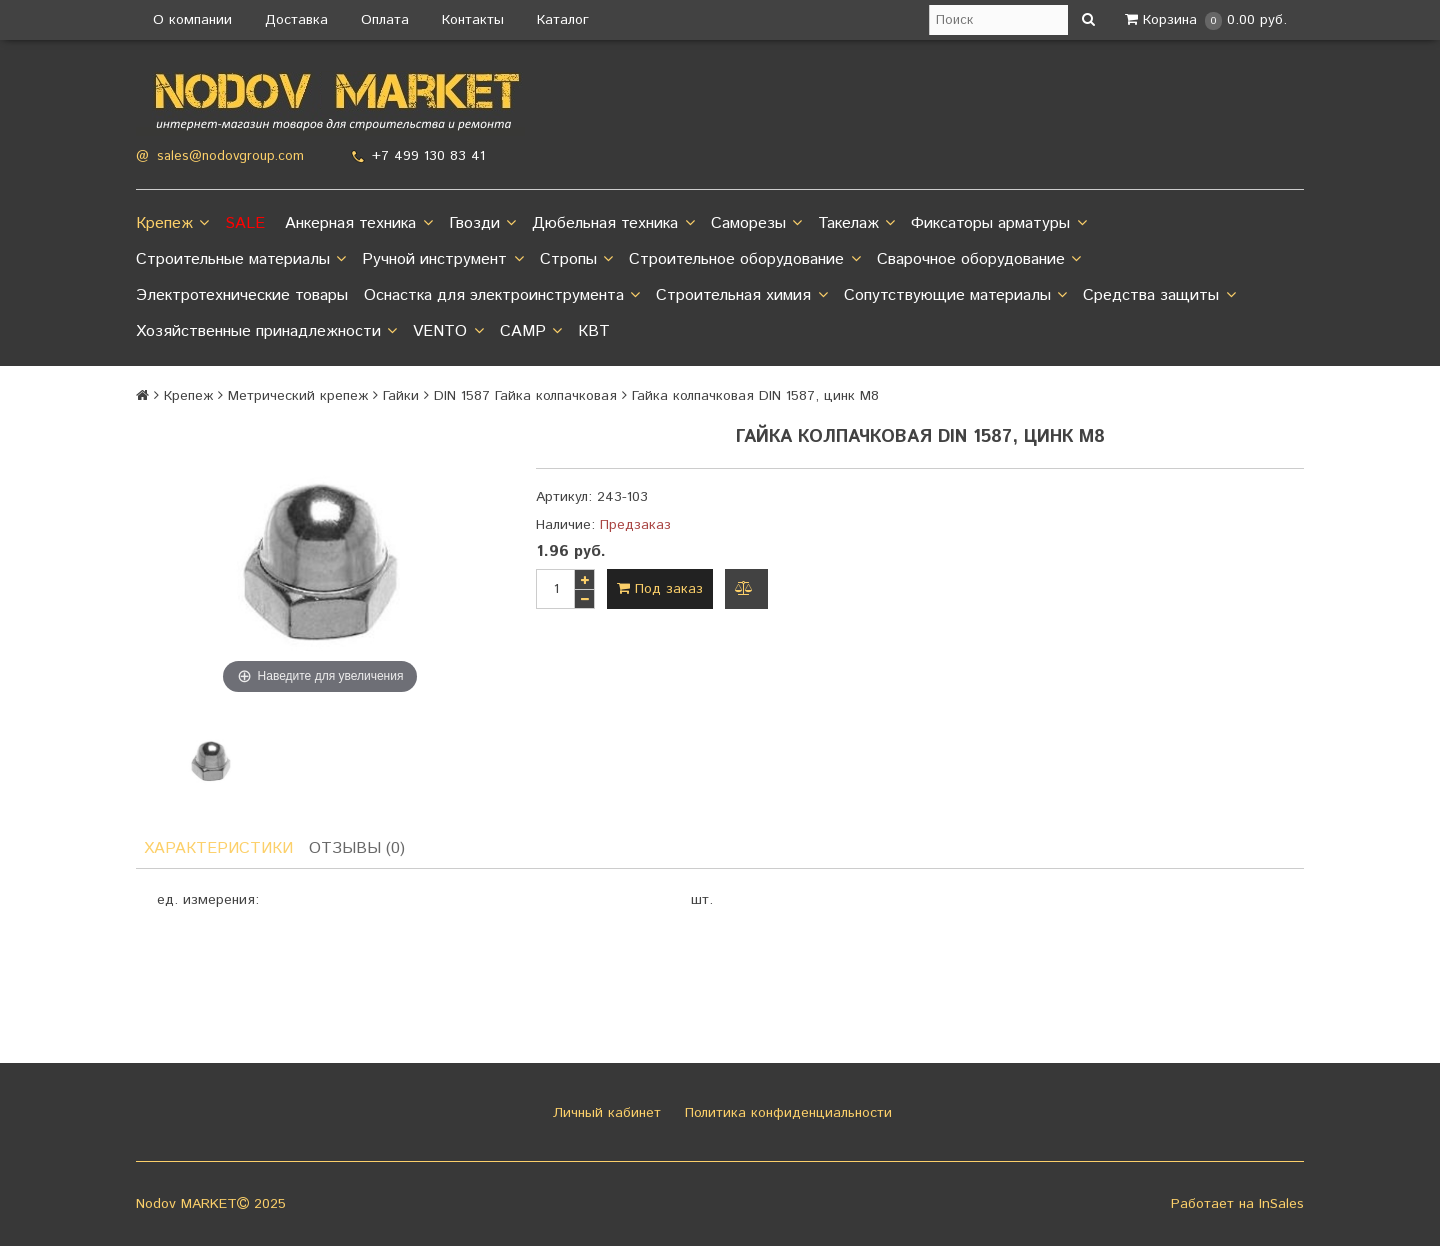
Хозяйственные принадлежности (266, 332)
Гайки (401, 396)
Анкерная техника (358, 224)
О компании (192, 20)
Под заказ (660, 589)
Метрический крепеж (298, 396)
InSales (1281, 1204)
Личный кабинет (604, 1113)
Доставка (296, 20)
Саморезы (756, 224)
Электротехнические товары (242, 295)
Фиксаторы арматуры (998, 224)
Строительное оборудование (744, 260)
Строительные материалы (241, 260)
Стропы (576, 260)
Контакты (473, 20)
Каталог (563, 20)
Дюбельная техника (613, 224)
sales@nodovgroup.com (230, 156)
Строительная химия (741, 296)
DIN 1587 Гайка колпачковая (525, 396)
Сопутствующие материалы (955, 296)
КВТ (594, 331)
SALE (245, 223)
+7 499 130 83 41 (428, 156)
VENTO (448, 332)
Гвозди (482, 224)
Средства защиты (1159, 296)
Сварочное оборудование (979, 260)
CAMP (531, 332)
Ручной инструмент (442, 260)
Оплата (385, 20)
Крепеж (172, 224)
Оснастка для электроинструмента (502, 296)
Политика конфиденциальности (786, 1113)
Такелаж (856, 224)
